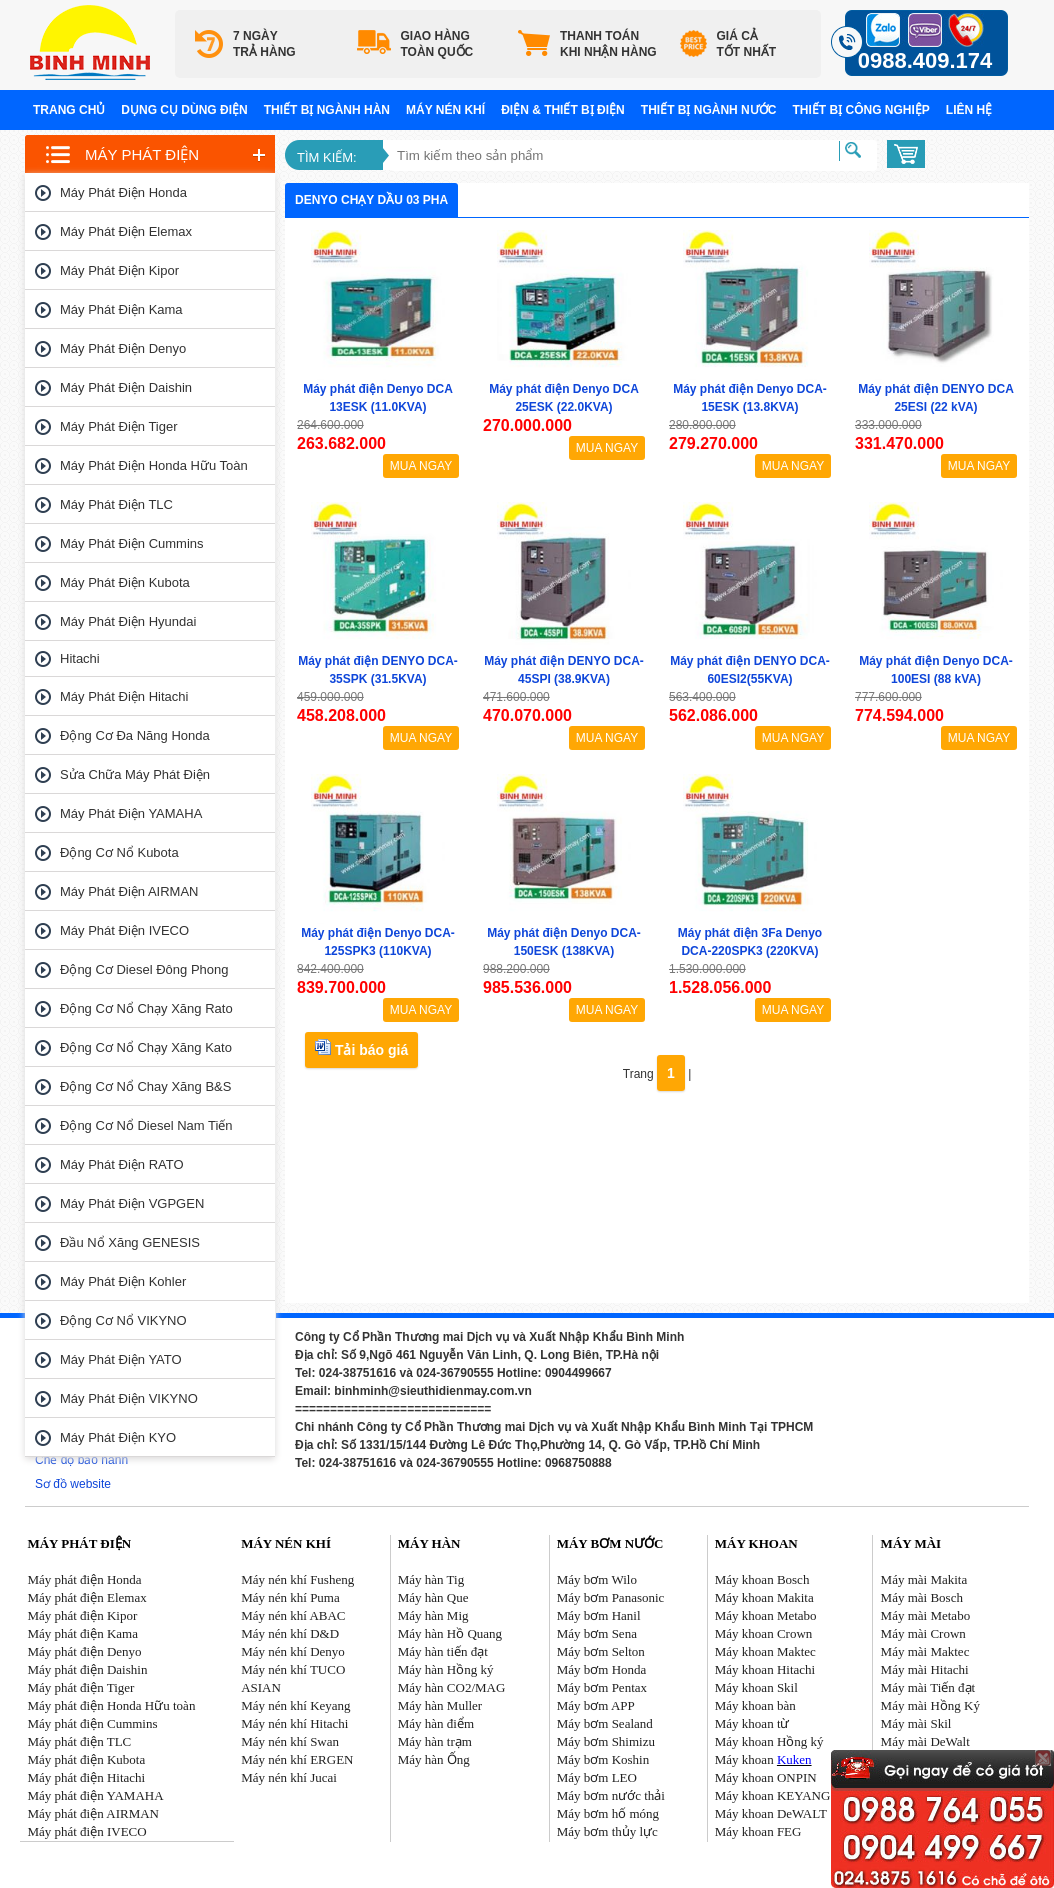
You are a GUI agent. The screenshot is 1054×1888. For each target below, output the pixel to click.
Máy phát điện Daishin (126, 387)
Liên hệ (969, 110)
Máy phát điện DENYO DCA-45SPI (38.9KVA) (564, 670)
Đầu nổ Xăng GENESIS (130, 1242)
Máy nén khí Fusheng (297, 1579)
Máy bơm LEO (597, 1777)
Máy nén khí (445, 110)
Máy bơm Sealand (605, 1723)
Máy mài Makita (924, 1579)
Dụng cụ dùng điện (184, 110)
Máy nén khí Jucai (289, 1777)
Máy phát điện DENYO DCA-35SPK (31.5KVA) (378, 670)
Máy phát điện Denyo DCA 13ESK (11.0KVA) (378, 398)
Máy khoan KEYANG (773, 1795)
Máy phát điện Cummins (132, 543)
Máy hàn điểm (436, 1723)
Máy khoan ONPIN (766, 1777)
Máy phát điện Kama (121, 309)
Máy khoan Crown (764, 1633)
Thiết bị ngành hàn (327, 110)
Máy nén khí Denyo (293, 1651)
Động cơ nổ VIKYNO (123, 1320)
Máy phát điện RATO (122, 1164)
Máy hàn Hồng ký (446, 1669)
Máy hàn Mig (433, 1615)
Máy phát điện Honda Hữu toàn (154, 465)
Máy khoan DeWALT (771, 1813)
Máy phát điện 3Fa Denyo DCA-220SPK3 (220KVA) (750, 942)
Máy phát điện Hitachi (124, 696)
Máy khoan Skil (756, 1687)
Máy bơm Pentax (602, 1687)
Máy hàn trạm (435, 1741)
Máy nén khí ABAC (293, 1615)
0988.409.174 (925, 60)
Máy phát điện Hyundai (128, 621)
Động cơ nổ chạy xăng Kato (146, 1047)
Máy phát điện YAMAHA (131, 813)
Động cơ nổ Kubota (119, 852)
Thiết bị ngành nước (709, 110)
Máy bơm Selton (601, 1651)
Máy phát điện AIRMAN (129, 891)
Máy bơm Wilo (597, 1579)
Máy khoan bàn (755, 1705)
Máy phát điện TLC (116, 504)
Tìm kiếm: (327, 157)
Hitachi (80, 658)
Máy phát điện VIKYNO (129, 1398)
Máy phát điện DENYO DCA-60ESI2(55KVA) (750, 670)
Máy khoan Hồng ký (769, 1741)
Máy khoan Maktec (765, 1651)
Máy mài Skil (916, 1723)
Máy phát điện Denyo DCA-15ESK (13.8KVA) (750, 398)
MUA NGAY (421, 466)
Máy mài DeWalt (925, 1741)
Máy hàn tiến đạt (443, 1651)
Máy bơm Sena (597, 1633)
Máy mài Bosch (922, 1597)
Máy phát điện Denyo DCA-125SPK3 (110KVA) (378, 942)
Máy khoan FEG (758, 1831)
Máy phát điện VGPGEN (132, 1203)
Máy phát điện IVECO (124, 930)
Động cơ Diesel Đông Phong (144, 969)
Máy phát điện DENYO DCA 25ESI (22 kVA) (936, 398)
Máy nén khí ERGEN (297, 1759)
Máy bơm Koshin (603, 1759)
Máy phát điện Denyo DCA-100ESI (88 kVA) (936, 670)
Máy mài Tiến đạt (928, 1687)
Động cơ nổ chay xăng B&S (145, 1086)
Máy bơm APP (596, 1705)
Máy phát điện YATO (121, 1359)
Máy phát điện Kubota (125, 582)
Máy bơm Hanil (599, 1615)
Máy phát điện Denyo (123, 348)
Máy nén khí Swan (290, 1741)
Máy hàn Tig (431, 1579)
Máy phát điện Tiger (119, 426)
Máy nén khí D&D (290, 1633)
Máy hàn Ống (434, 1759)
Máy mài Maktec (925, 1651)
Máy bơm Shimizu (606, 1741)
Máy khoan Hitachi (765, 1669)
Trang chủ (69, 110)
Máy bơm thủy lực (607, 1831)
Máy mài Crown (923, 1633)
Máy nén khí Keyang (295, 1705)
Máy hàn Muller (440, 1705)
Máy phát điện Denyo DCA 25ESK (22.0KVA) (564, 398)
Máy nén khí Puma (290, 1597)
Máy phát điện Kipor (119, 270)
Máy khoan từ (752, 1723)
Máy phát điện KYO (118, 1437)
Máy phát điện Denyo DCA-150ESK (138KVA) (564, 942)
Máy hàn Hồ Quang (450, 1633)
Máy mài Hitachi (925, 1669)
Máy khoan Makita (764, 1597)
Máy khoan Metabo (766, 1615)
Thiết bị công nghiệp (860, 110)
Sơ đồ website (73, 1484)
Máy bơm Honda (602, 1669)
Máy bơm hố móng (608, 1813)
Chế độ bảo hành (81, 1460)
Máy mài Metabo (926, 1615)
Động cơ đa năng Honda (135, 735)
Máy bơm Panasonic (611, 1597)
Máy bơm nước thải (611, 1795)
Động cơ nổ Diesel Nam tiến (146, 1125)
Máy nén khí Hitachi (294, 1723)
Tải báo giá (361, 1048)
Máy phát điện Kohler (123, 1281)
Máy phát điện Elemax (126, 231)
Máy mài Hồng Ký (930, 1705)
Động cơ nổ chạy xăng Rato (146, 1008)
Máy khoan (763, 1759)
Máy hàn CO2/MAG (452, 1687)
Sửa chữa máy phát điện (135, 774)
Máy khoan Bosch (762, 1579)
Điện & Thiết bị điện (563, 110)
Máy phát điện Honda (123, 192)
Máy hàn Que (433, 1597)
